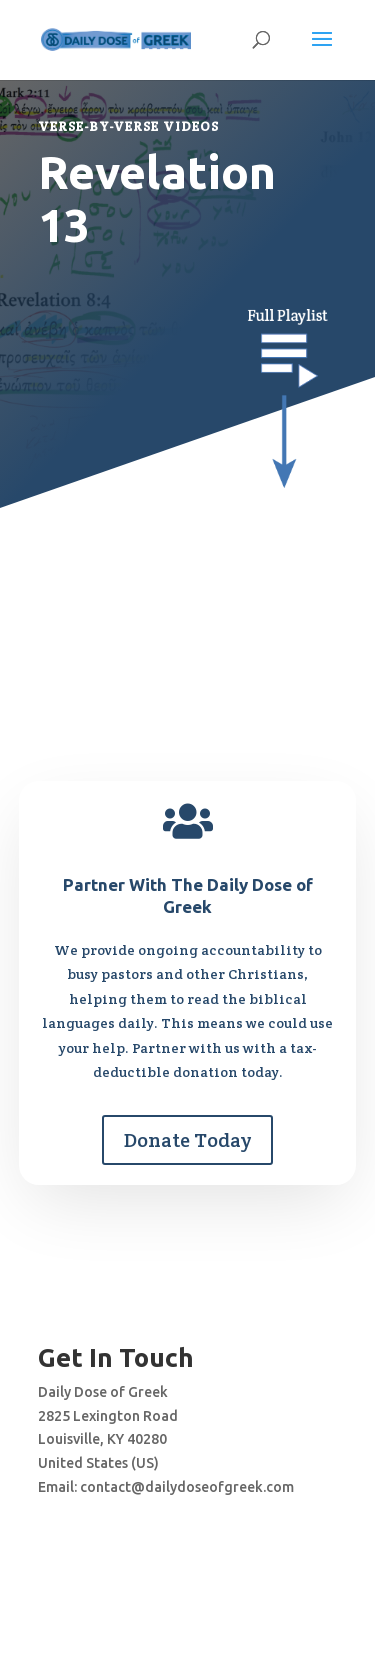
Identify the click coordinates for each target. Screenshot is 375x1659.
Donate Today (187, 1140)
